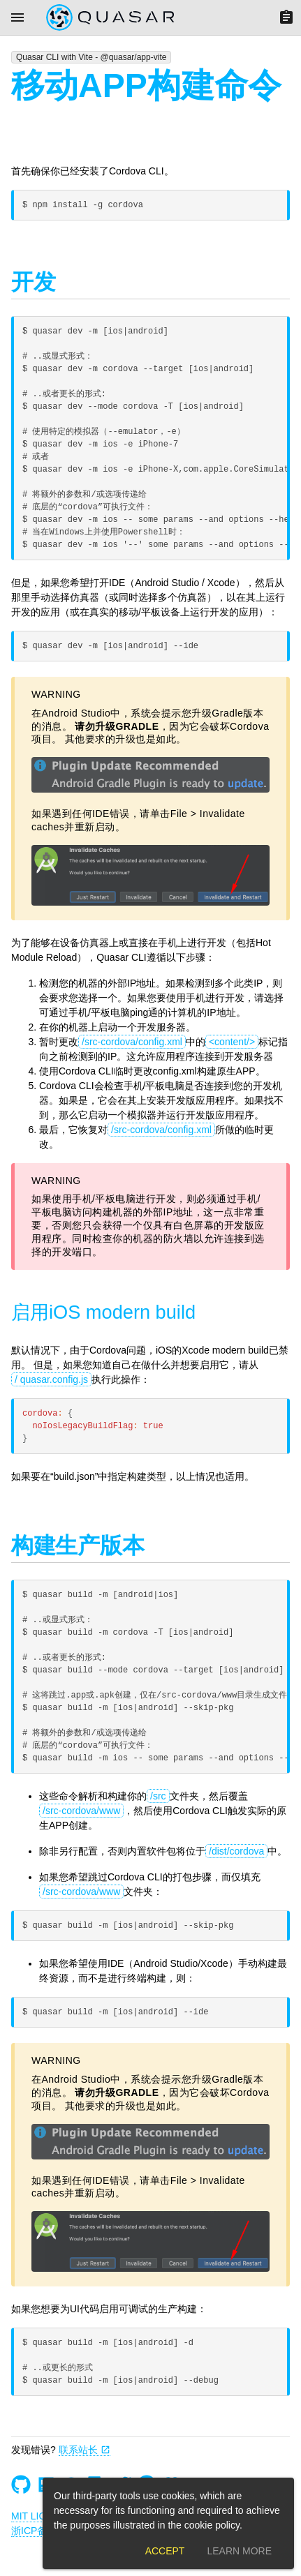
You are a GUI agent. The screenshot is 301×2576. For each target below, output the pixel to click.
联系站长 (84, 2449)
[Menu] (17, 17)
